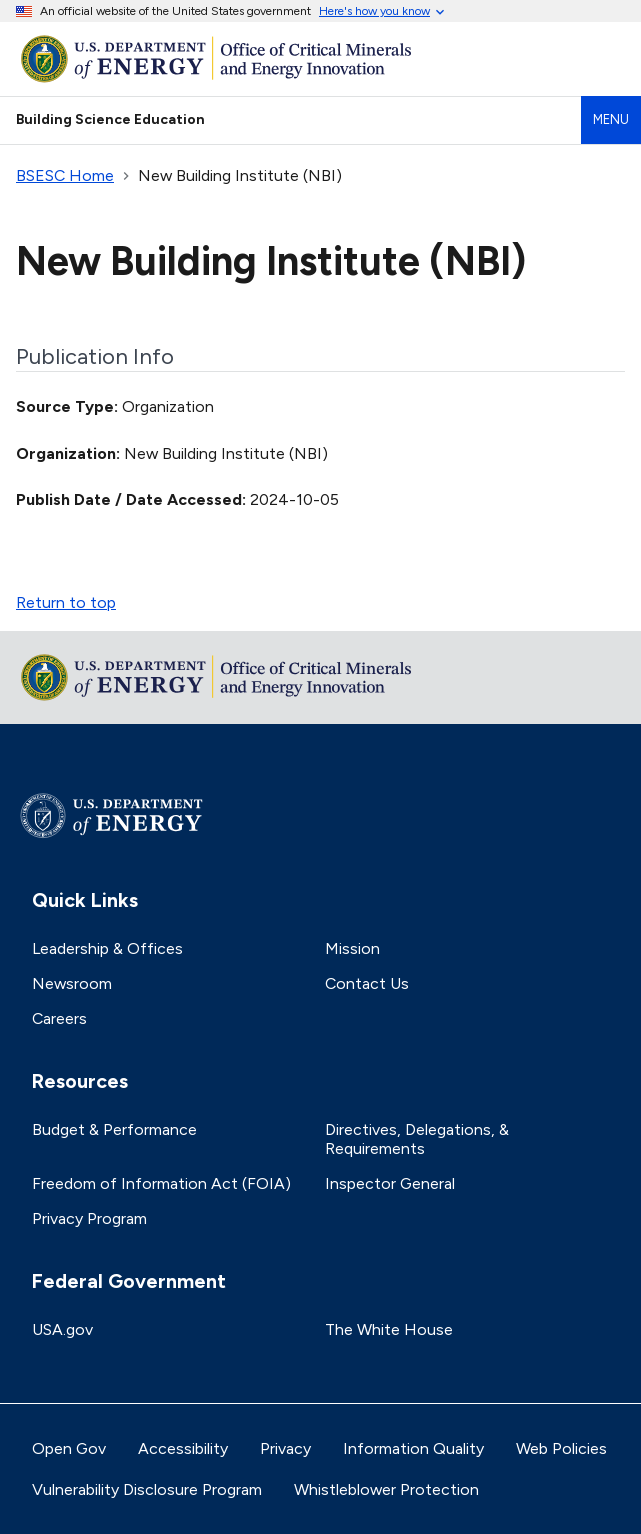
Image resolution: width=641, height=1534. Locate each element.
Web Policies (561, 1448)
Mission (352, 948)
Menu (611, 119)
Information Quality (413, 1448)
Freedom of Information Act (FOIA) (161, 1183)
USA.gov (62, 1329)
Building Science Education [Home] (110, 119)
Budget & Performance (114, 1129)
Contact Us (367, 983)
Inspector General (390, 1183)
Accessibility (183, 1448)
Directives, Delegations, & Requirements (417, 1139)
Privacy (285, 1448)
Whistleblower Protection (386, 1489)
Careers (59, 1018)
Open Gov (69, 1448)
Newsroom (72, 983)
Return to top (66, 602)
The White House (389, 1329)
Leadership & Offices (107, 948)
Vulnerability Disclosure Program (147, 1489)
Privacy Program (89, 1218)
